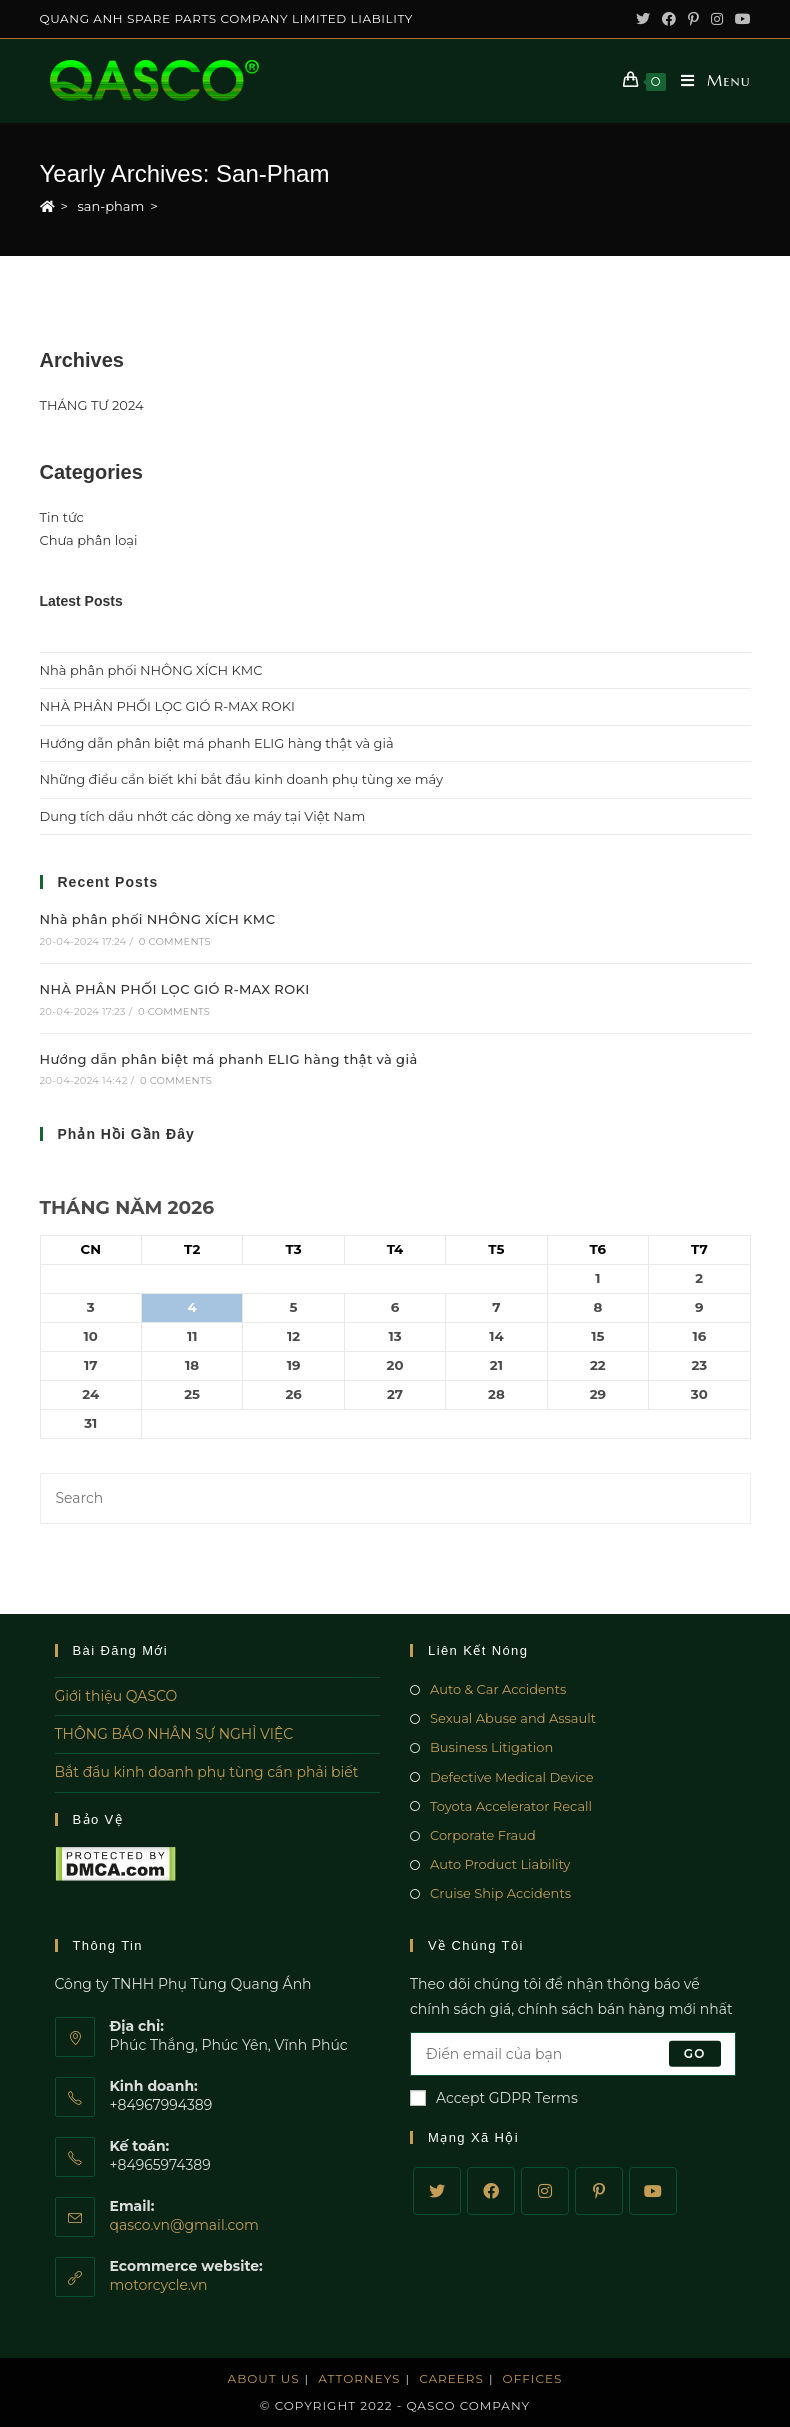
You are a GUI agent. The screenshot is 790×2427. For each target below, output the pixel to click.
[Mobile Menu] (708, 81)
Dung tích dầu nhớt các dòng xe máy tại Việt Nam (203, 816)
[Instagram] (545, 2191)
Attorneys (359, 2378)
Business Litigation (491, 1747)
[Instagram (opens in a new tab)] (717, 19)
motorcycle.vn (159, 2285)
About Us (264, 2378)
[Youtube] (653, 2191)
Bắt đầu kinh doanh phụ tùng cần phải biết (207, 1772)
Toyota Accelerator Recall (511, 1806)
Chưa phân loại (89, 540)
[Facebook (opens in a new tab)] (669, 19)
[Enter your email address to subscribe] (573, 2054)
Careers (451, 2378)
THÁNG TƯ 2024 (92, 405)
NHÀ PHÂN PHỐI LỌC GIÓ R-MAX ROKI (167, 706)
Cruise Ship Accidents (500, 1893)
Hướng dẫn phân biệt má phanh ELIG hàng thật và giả (217, 743)
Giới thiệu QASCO (116, 1696)
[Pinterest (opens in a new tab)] (693, 19)
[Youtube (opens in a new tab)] (740, 19)
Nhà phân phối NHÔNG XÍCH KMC (151, 670)
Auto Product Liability (500, 1864)
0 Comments (175, 941)
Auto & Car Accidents (498, 1689)
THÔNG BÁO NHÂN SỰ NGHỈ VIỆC (174, 1734)
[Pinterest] (599, 2191)
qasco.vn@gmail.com (184, 2225)
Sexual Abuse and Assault (513, 1718)
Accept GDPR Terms (494, 2098)
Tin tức (62, 517)
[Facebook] (491, 2191)
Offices (533, 2378)
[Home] (47, 206)
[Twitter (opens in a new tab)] (643, 19)
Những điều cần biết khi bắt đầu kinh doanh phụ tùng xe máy (242, 779)
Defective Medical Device (512, 1777)
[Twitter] (437, 2191)
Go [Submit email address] (695, 2053)
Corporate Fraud (483, 1835)
